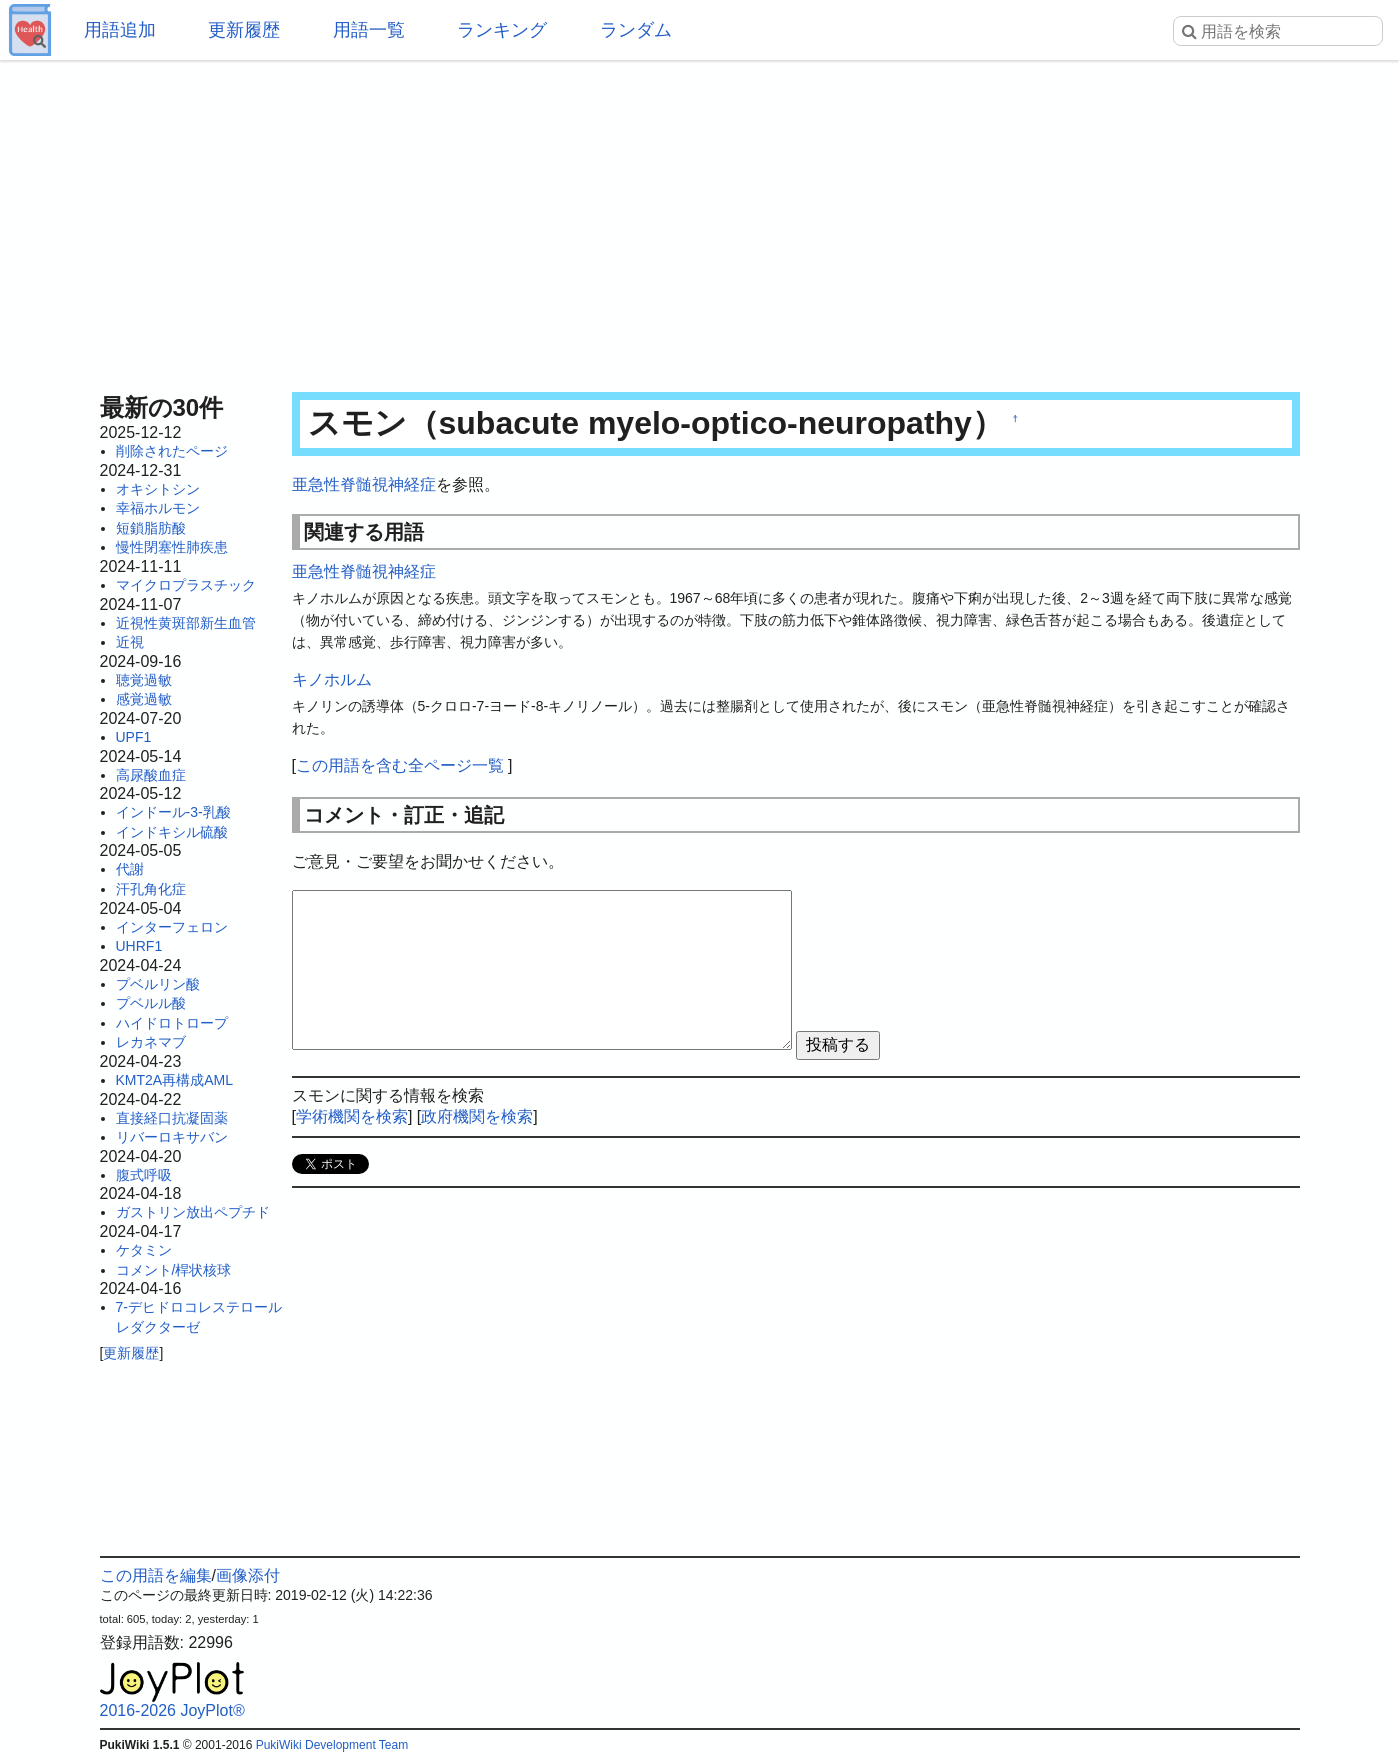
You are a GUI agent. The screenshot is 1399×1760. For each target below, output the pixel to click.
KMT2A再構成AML (174, 1080)
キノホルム (332, 679)
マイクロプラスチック (186, 585)
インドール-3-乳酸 (173, 812)
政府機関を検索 (477, 1116)
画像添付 (248, 1575)
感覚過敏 (144, 699)
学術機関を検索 (352, 1116)
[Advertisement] (700, 220)
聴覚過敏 (144, 680)
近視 (130, 642)
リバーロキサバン (172, 1137)
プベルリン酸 (158, 984)
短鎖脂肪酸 (151, 528)
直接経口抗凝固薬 (172, 1118)
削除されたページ (172, 451)
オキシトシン (158, 489)
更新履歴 (244, 30)
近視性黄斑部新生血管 (186, 623)
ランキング (502, 30)
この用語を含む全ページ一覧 (400, 765)
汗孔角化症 (151, 889)
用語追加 (120, 30)
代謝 (130, 869)
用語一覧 (369, 30)
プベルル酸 (151, 1003)
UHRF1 (139, 946)
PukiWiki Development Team (332, 1745)
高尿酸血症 (151, 775)
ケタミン (144, 1250)
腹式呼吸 (144, 1175)
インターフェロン (172, 927)
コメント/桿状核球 (174, 1270)
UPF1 (134, 737)
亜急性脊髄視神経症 (364, 484)
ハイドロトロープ (172, 1023)
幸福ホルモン (158, 508)
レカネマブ (151, 1042)
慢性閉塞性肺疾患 (172, 547)
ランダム (636, 30)
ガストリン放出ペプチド (193, 1212)
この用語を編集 (156, 1575)
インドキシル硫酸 (172, 832)
